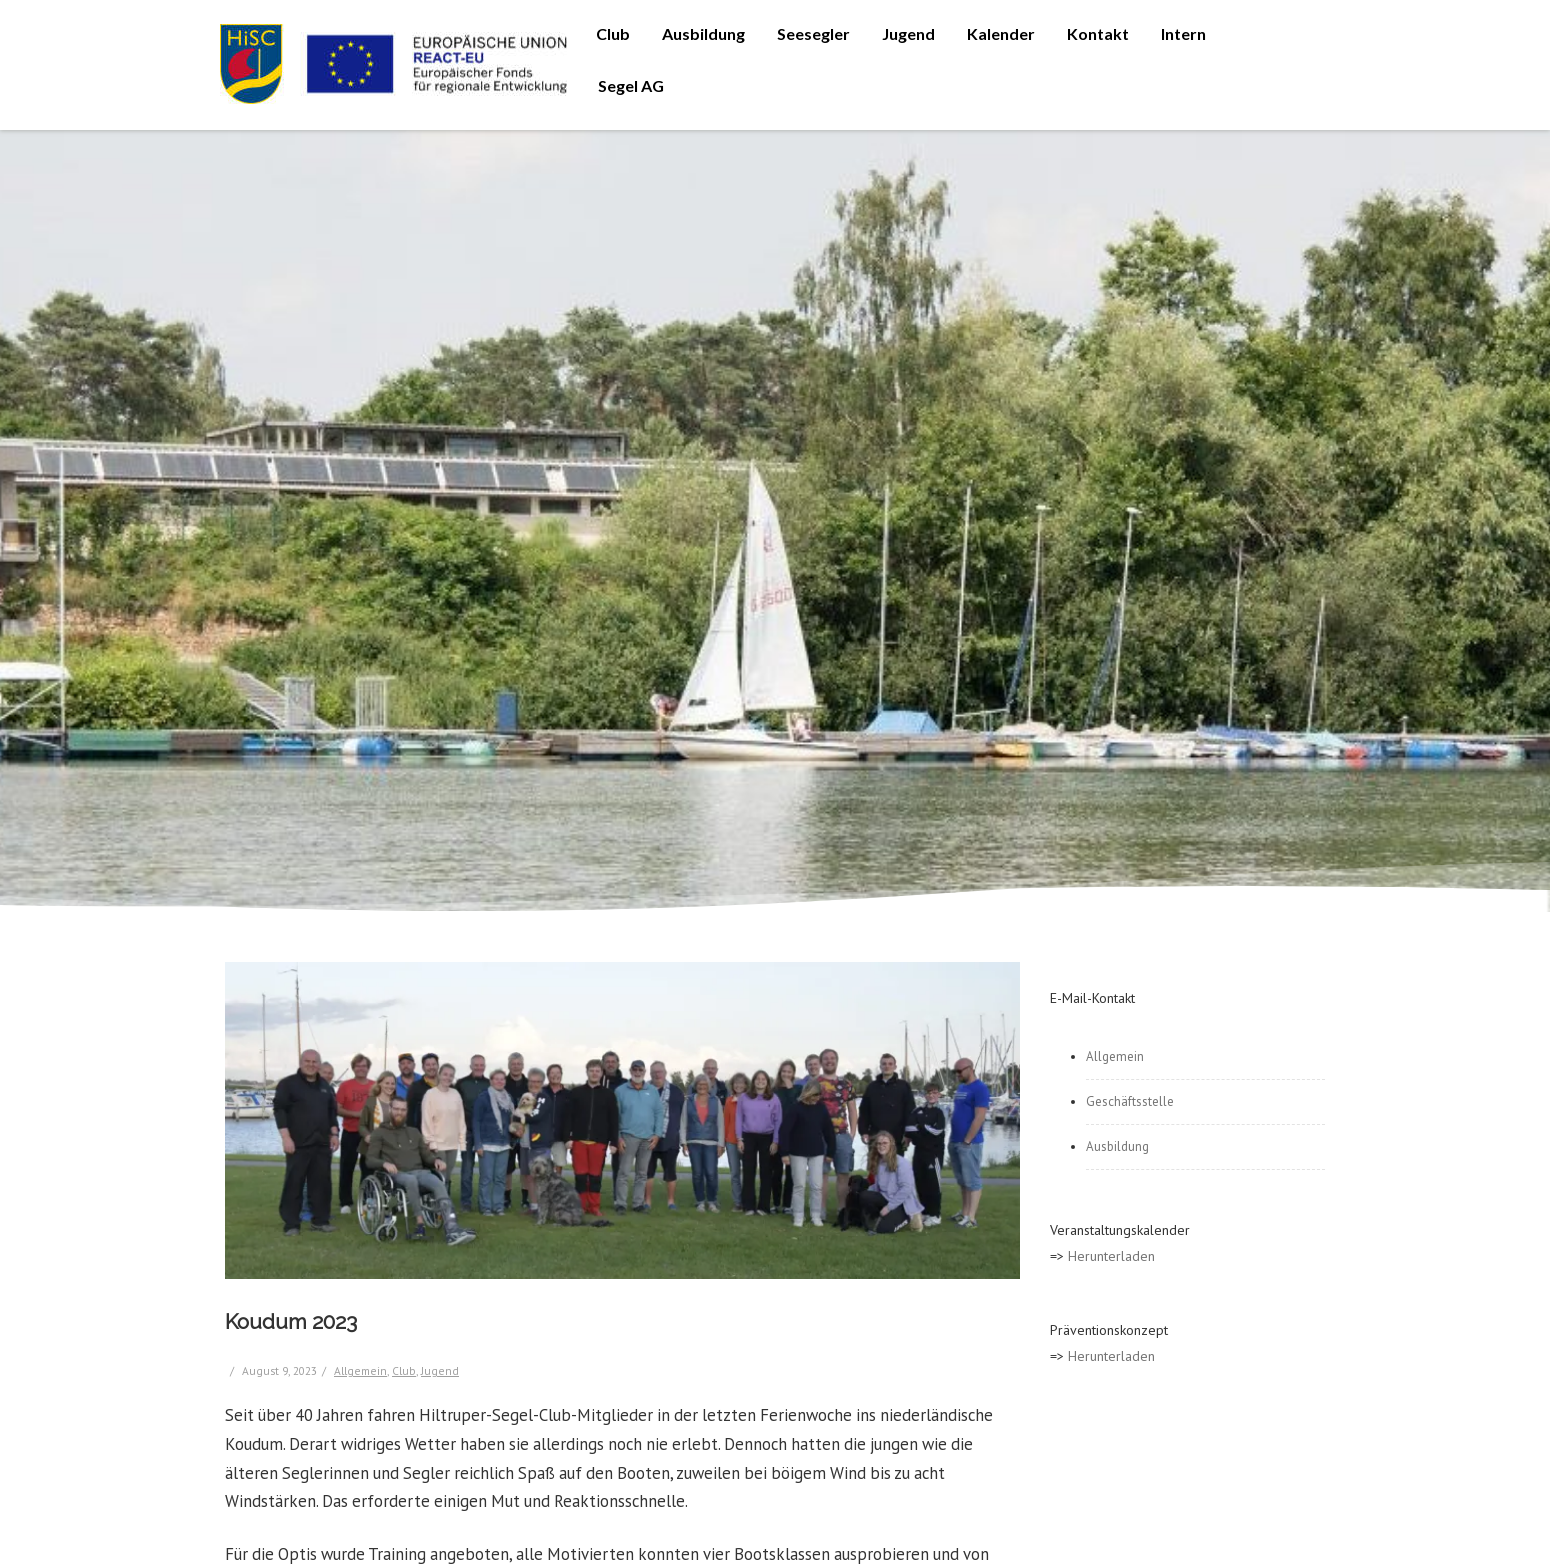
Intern (1183, 33)
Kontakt (1098, 33)
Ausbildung (703, 33)
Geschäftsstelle (1130, 1101)
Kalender (1001, 33)
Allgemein (360, 1370)
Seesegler (813, 33)
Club (613, 33)
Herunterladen (1111, 1256)
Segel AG (631, 85)
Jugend (908, 33)
